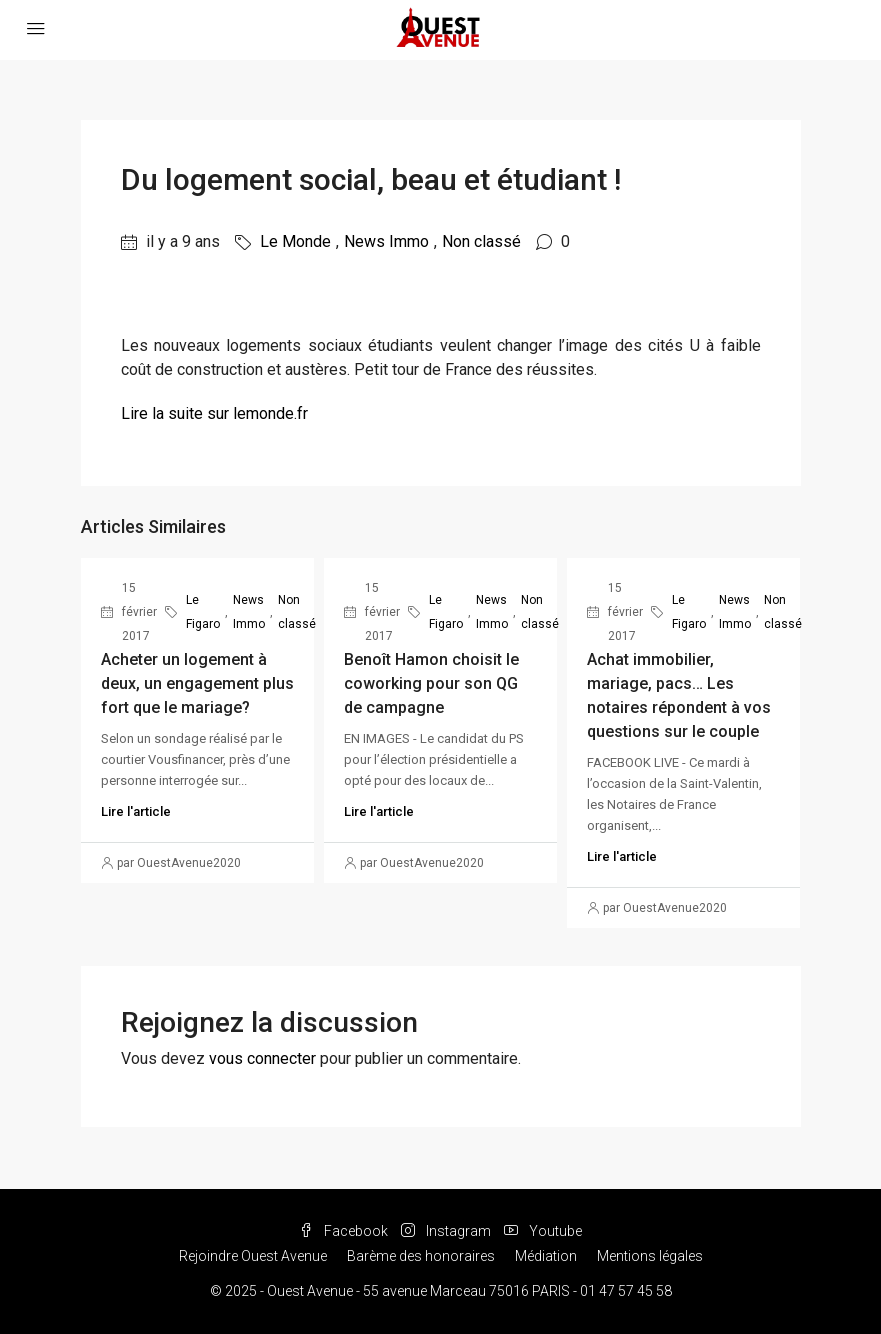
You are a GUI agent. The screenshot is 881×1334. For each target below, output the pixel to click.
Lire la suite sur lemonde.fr (214, 413)
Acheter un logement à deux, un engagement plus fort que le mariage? (197, 683)
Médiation (546, 1256)
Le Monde (295, 241)
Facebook (345, 1231)
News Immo (386, 241)
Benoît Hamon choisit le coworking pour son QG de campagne (431, 683)
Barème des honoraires (421, 1256)
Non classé (481, 241)
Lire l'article (136, 811)
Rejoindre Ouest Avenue (253, 1256)
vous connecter (262, 1058)
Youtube (543, 1231)
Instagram (447, 1231)
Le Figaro (203, 612)
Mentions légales (650, 1256)
